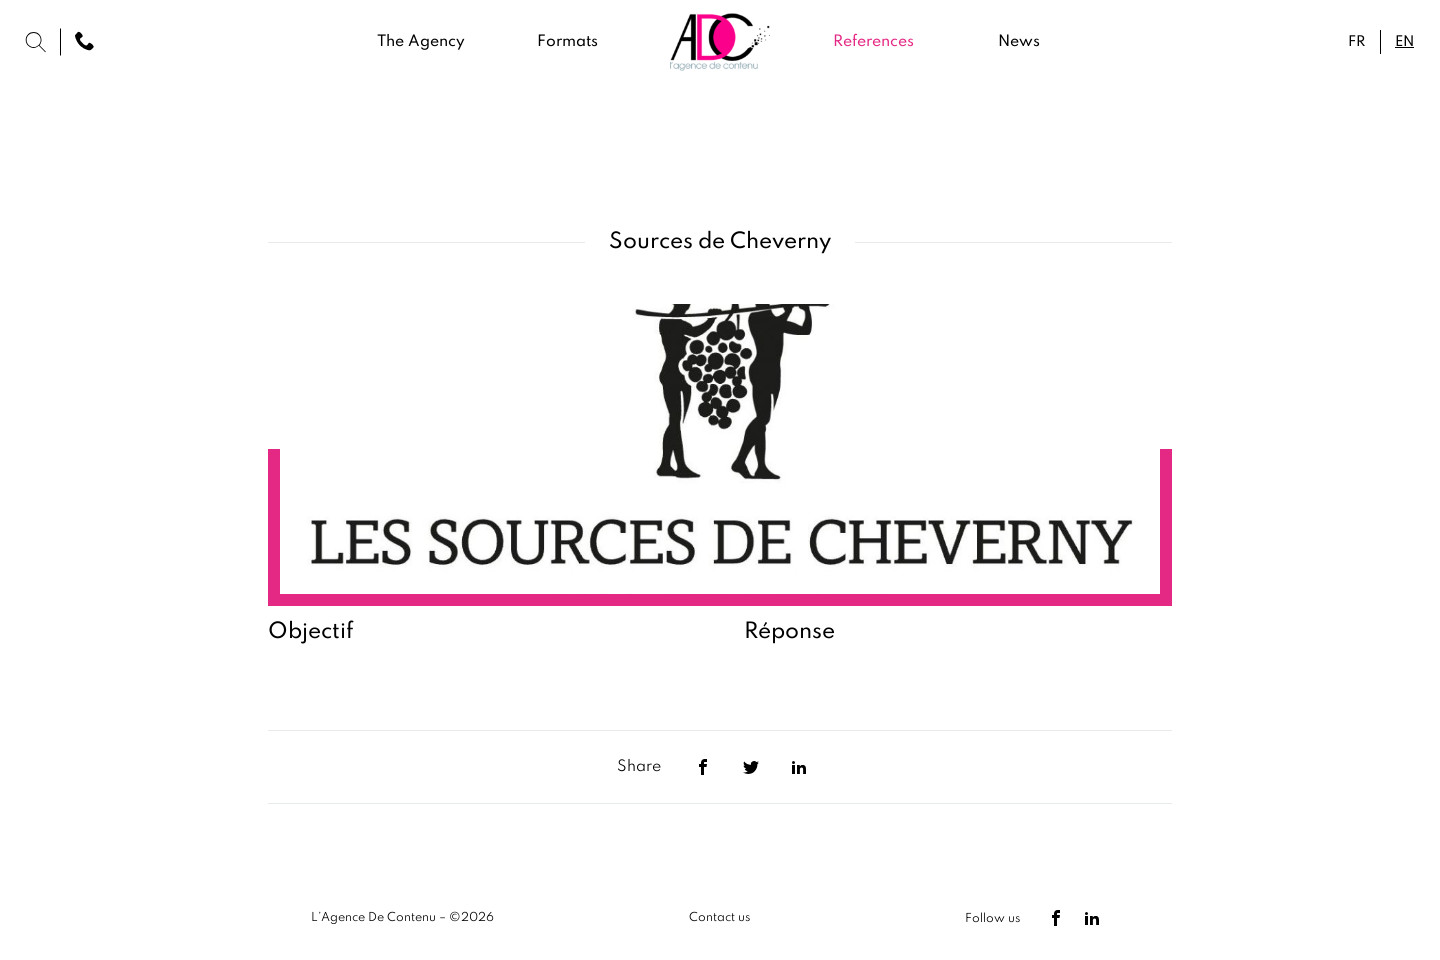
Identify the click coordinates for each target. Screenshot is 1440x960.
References (873, 42)
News (1019, 42)
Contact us (719, 918)
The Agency (421, 42)
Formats (567, 42)
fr (1356, 42)
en (1404, 42)
